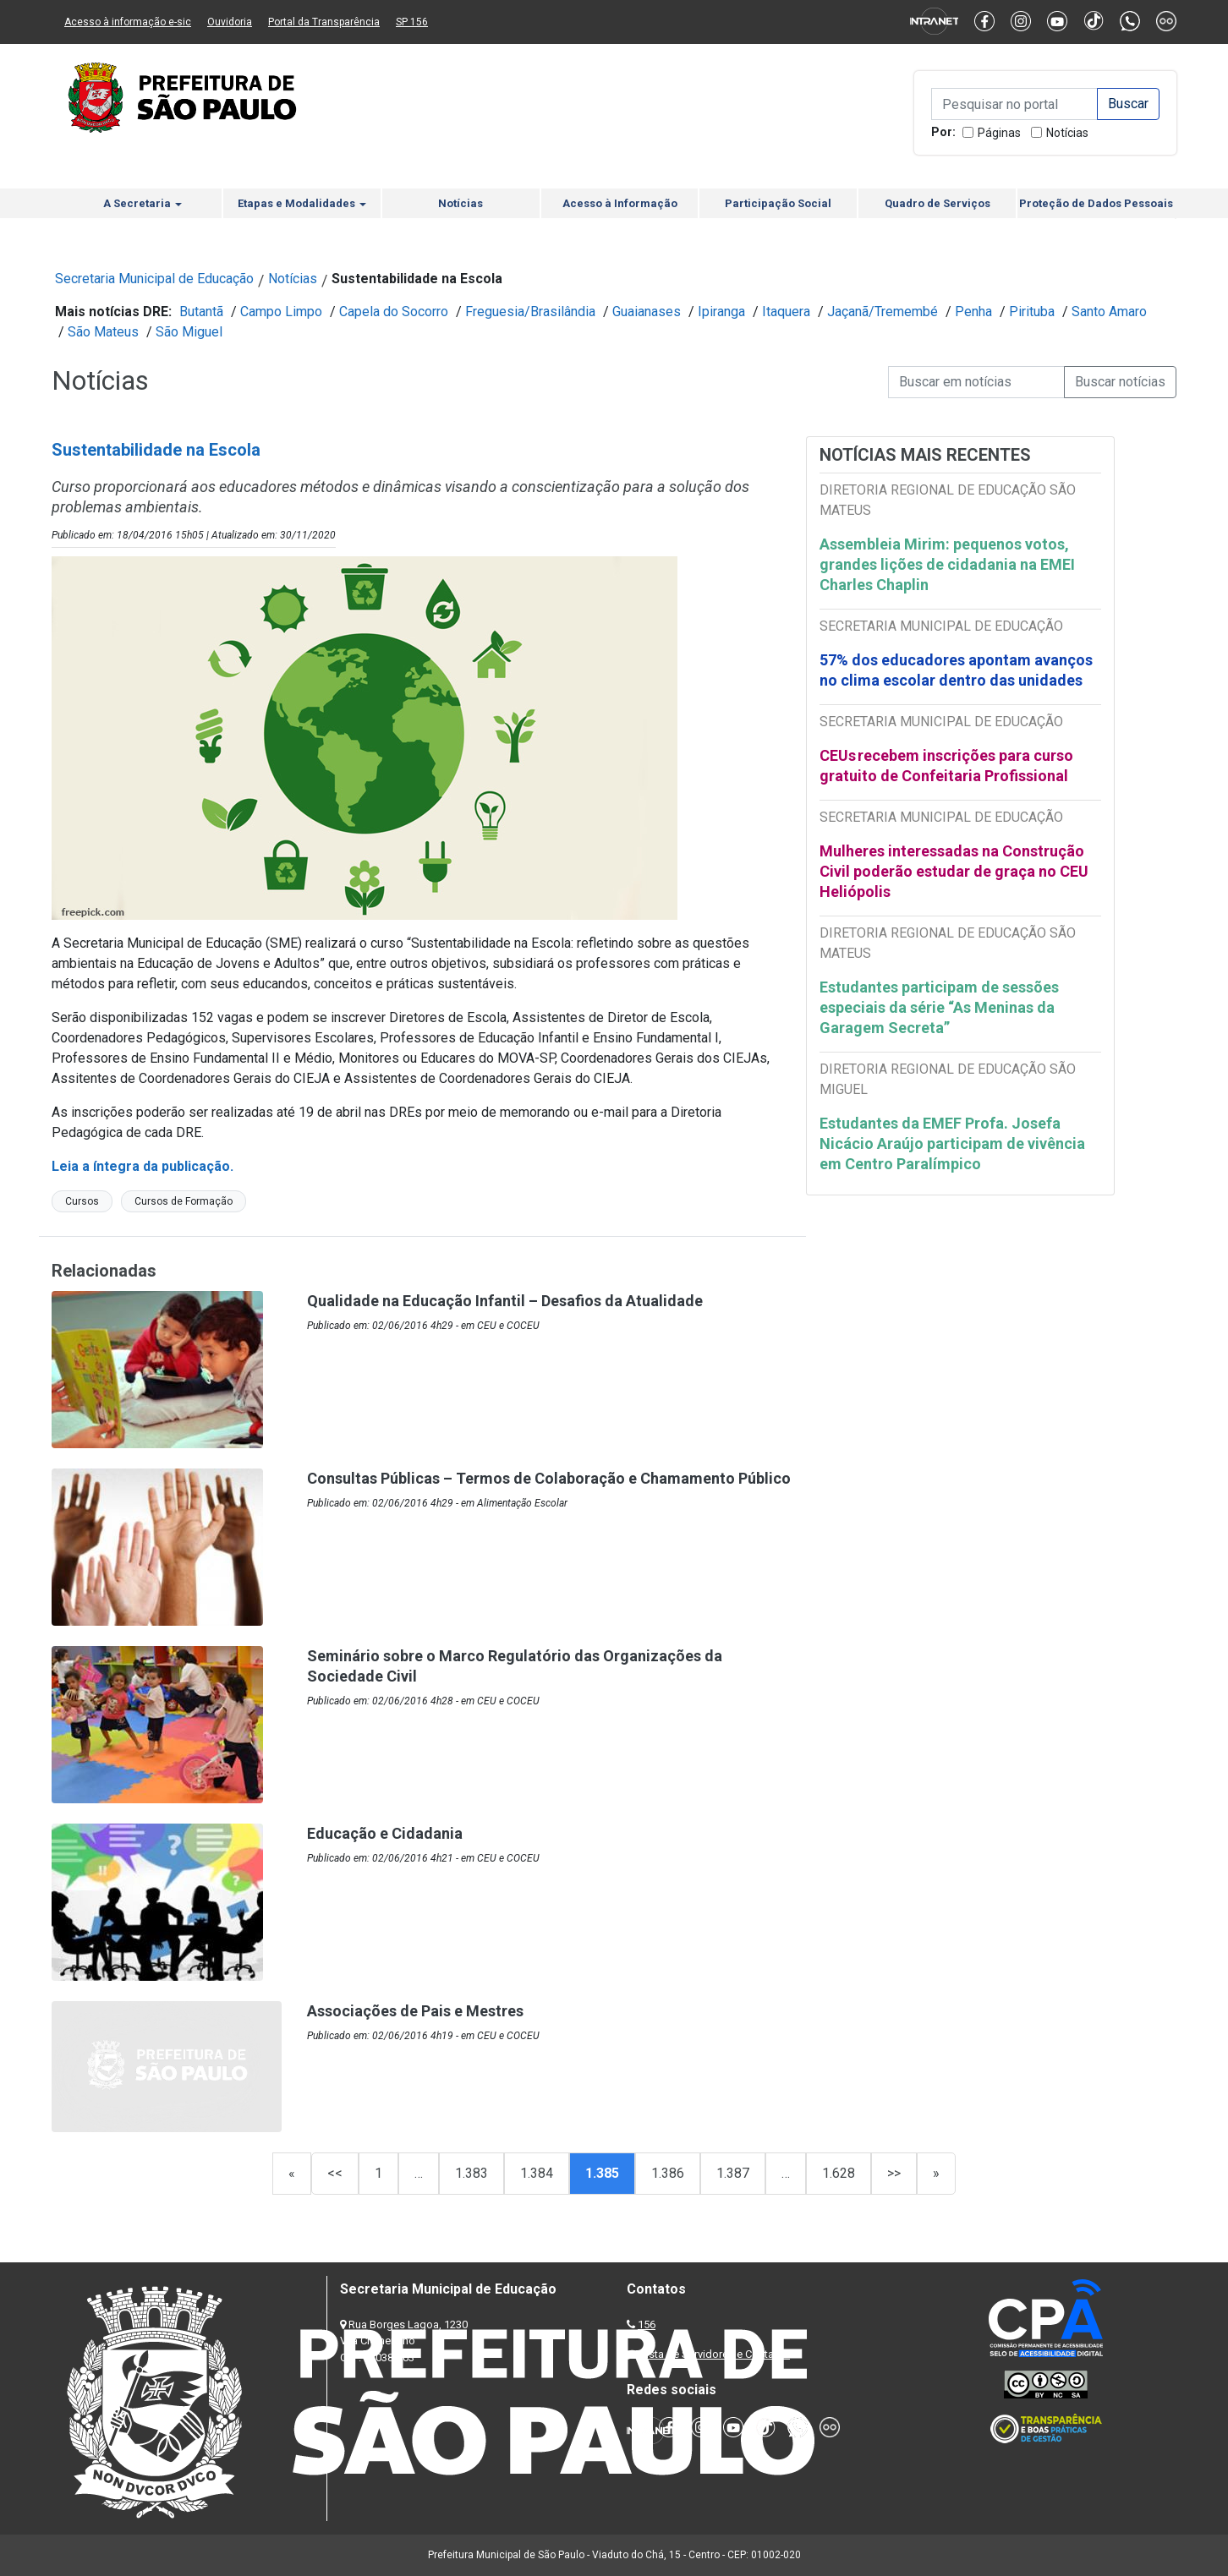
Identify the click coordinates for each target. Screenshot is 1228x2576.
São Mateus (103, 332)
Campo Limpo (281, 312)
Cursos (82, 1201)
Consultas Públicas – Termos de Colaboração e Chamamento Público (549, 1478)
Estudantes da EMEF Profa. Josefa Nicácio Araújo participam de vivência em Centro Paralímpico (952, 1143)
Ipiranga (721, 312)
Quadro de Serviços (937, 203)
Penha (973, 312)
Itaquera (786, 312)
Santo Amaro (1109, 312)
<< (335, 2173)
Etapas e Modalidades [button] (302, 203)
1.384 (536, 2173)
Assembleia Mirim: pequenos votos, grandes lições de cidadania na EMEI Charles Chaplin (947, 564)
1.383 (471, 2173)
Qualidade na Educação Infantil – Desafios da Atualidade (505, 1301)
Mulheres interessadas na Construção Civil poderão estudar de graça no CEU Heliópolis (954, 871)
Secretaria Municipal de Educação (154, 279)
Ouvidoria (229, 22)
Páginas (999, 133)
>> (894, 2173)
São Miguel (189, 332)
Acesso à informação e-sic (127, 22)
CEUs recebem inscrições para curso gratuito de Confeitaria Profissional (946, 766)
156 (646, 2324)
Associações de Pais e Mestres (415, 2011)
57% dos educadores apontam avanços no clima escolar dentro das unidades (956, 670)
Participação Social (778, 203)
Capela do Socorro (393, 312)
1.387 (732, 2173)
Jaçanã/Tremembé (882, 312)
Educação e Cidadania (385, 1833)
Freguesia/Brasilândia (530, 312)
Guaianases (646, 312)
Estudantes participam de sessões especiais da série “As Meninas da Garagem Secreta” (939, 1007)
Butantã (201, 312)
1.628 (838, 2173)
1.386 (667, 2173)
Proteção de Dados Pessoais (1096, 203)
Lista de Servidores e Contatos (715, 2354)
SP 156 (412, 22)
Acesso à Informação (619, 203)
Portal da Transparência (324, 22)
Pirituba (1032, 312)
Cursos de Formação (183, 1201)
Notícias (1067, 133)
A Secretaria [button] (142, 203)
